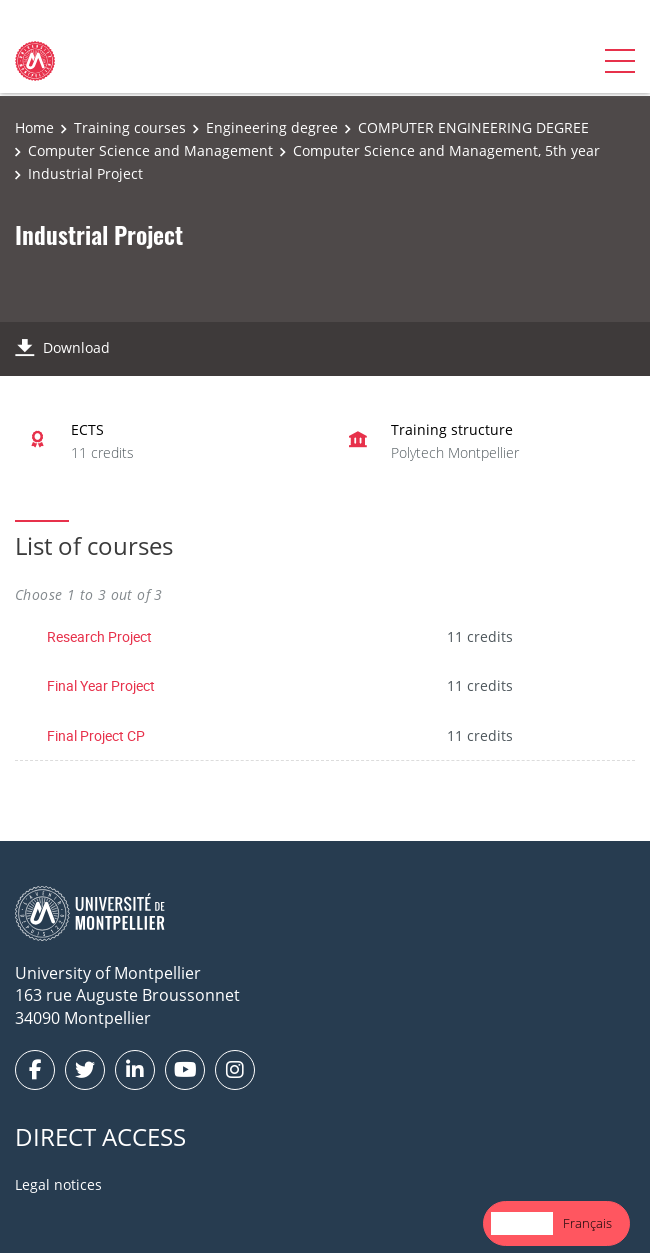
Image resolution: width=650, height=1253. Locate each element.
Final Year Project (101, 685)
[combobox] (522, 1223)
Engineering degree (272, 127)
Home (34, 127)
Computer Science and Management (150, 150)
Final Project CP (96, 735)
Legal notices (58, 1184)
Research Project (99, 636)
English (522, 1223)
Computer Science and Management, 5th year (446, 150)
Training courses (130, 127)
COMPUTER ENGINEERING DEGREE (473, 127)
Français (587, 1223)
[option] (587, 1223)
